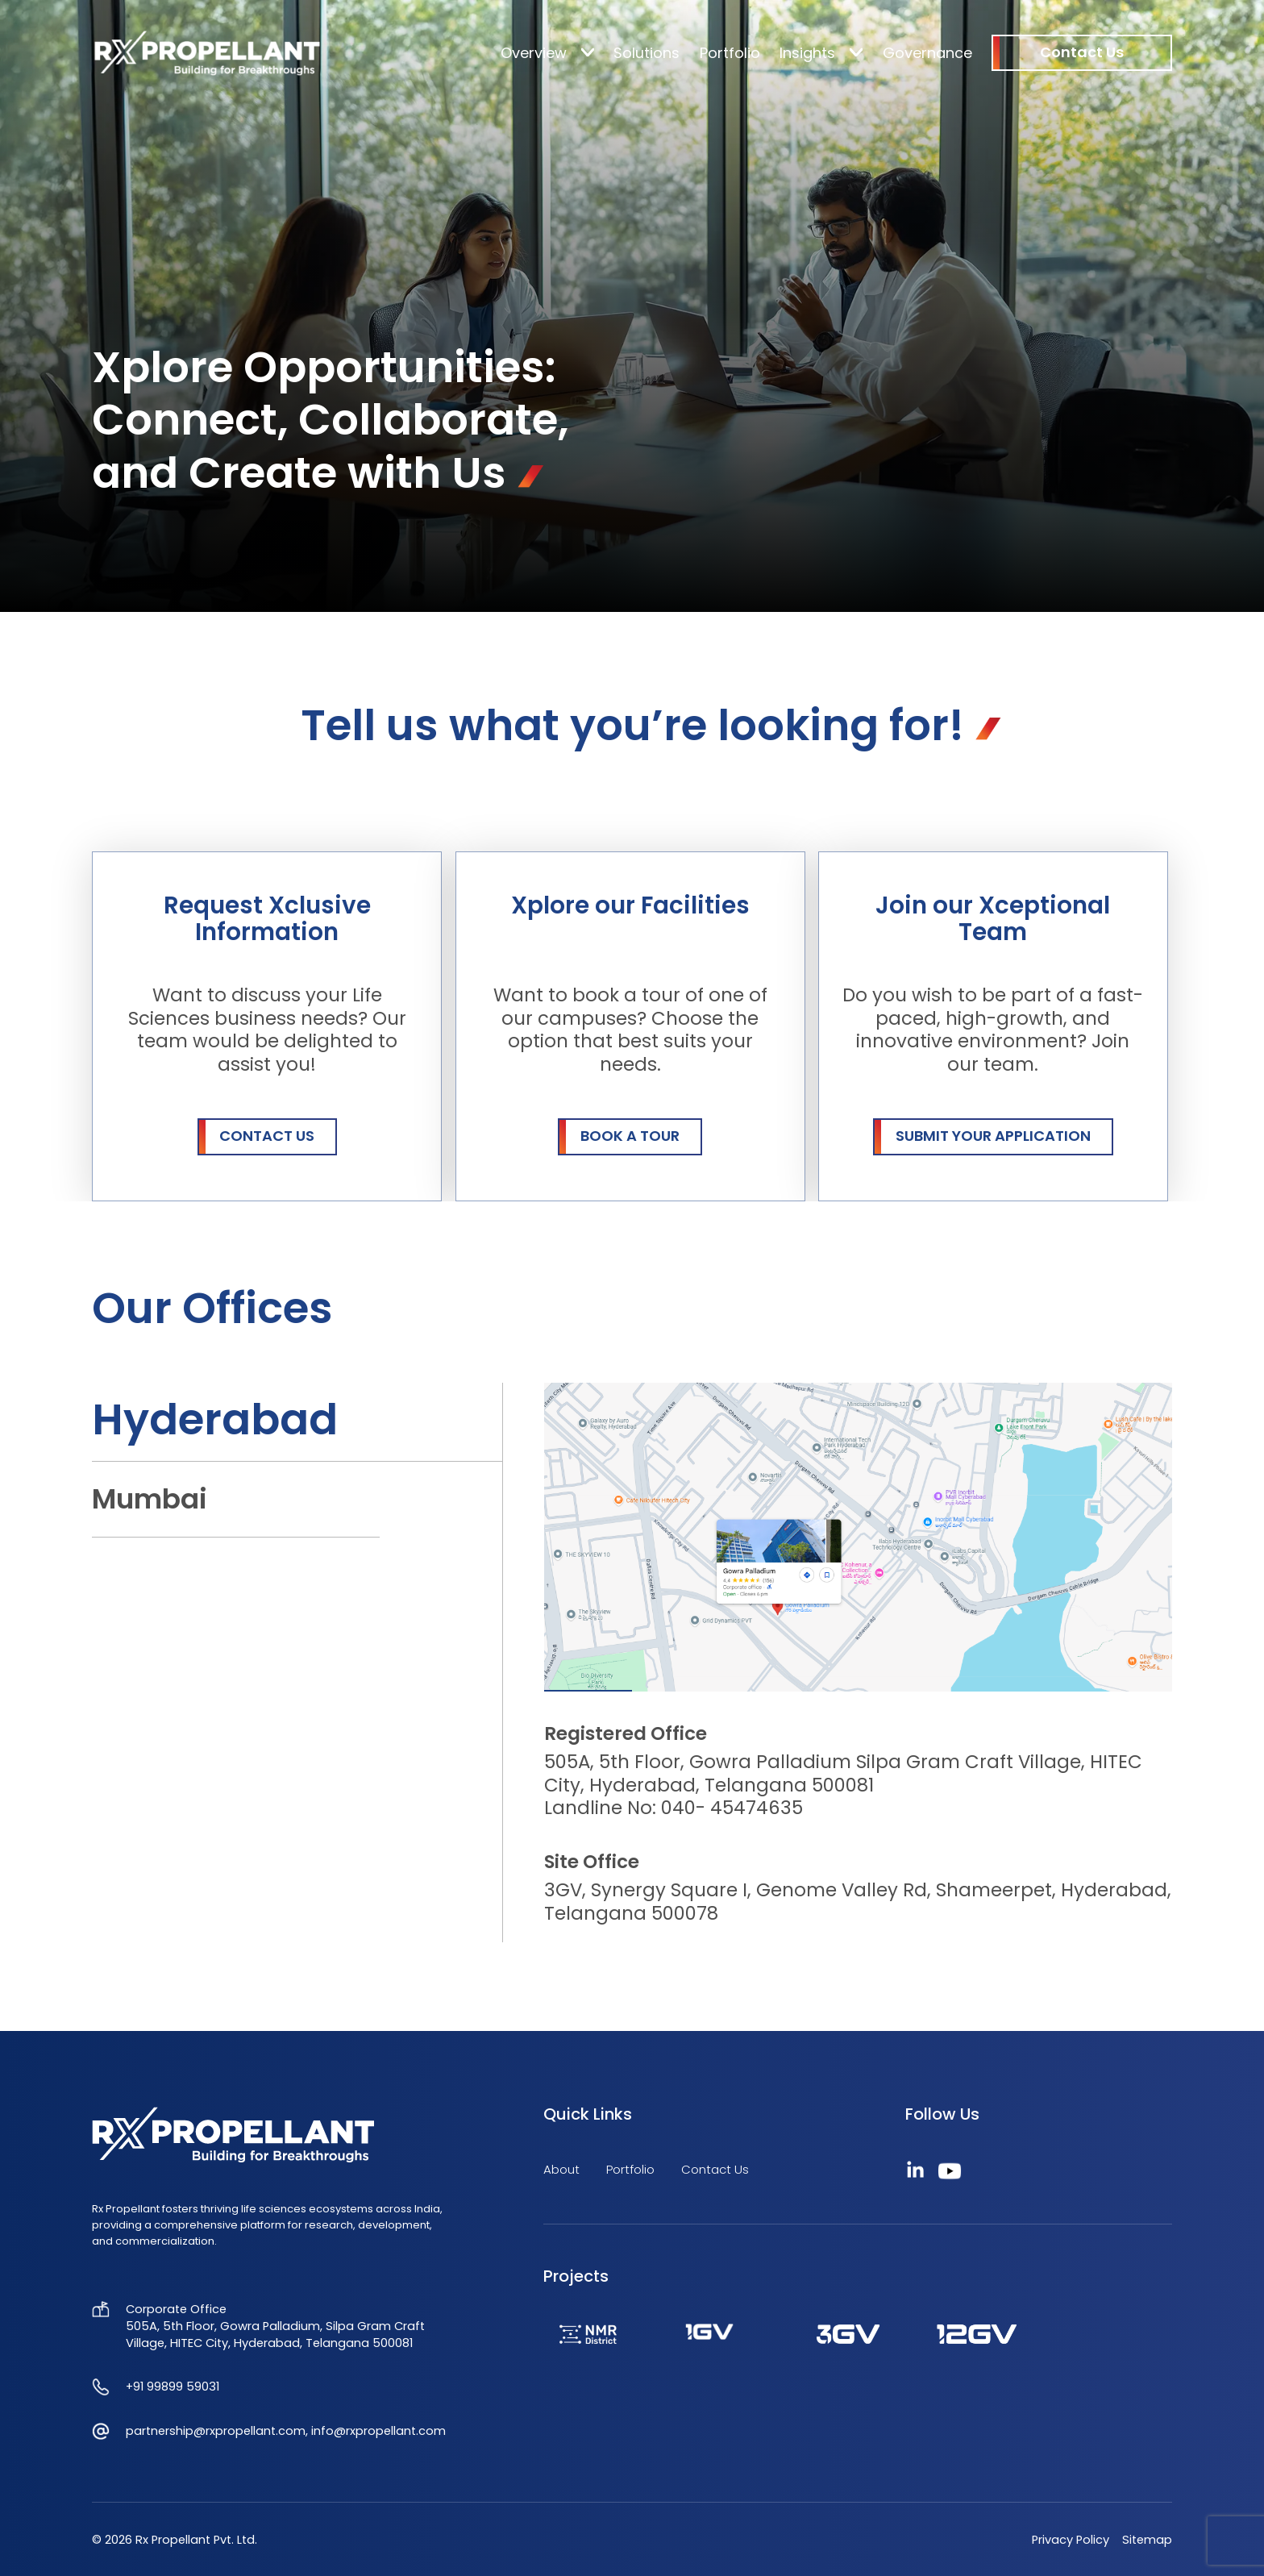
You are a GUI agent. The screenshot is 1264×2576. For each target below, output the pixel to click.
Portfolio (730, 53)
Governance (927, 53)
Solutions (646, 53)
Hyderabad (215, 1419)
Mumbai (149, 1498)
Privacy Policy (1070, 2540)
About (561, 2169)
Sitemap (1147, 2540)
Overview (534, 53)
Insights (807, 53)
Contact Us (715, 2169)
